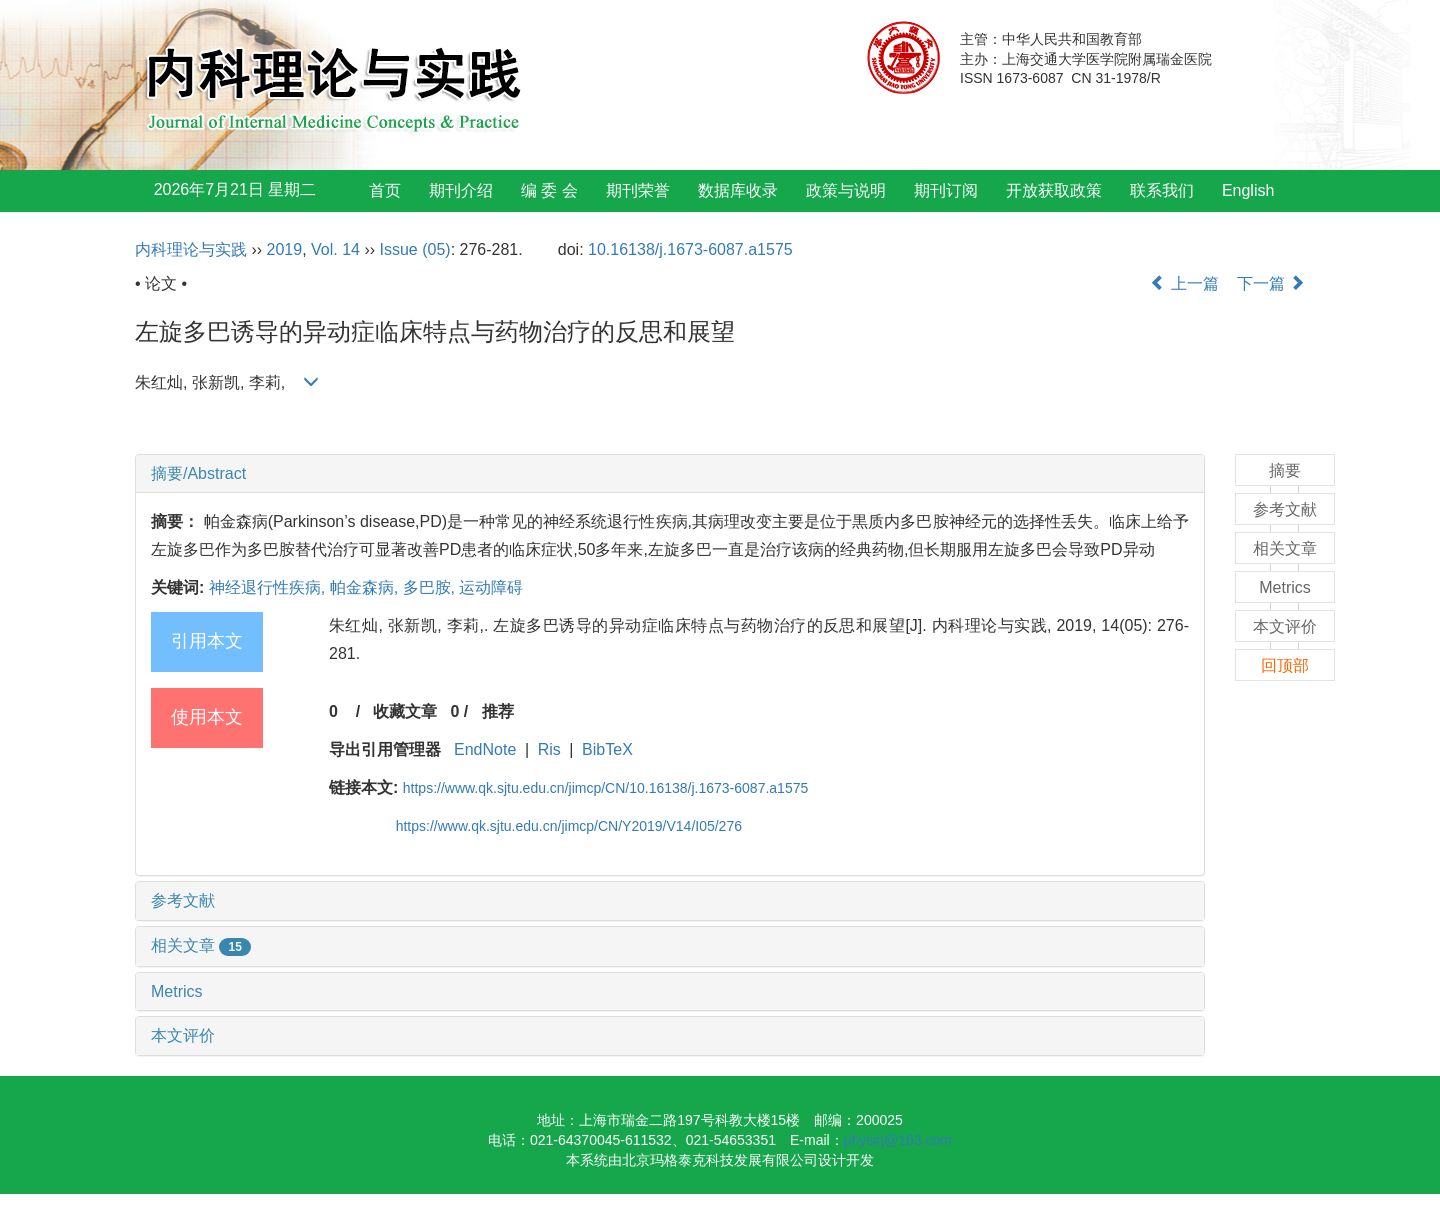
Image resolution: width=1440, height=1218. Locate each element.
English (1248, 190)
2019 (285, 249)
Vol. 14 (335, 249)
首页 (385, 190)
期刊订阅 (946, 190)
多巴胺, (431, 587)
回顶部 (1285, 665)
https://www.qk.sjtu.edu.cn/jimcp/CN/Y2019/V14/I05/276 (569, 826)
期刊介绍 (461, 190)
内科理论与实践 (191, 249)
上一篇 (1184, 283)
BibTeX (607, 749)
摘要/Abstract (198, 473)
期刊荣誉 (638, 190)
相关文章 (201, 945)
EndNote (485, 749)
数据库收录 (738, 190)
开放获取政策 (1054, 190)
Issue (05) (415, 249)
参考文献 (183, 900)
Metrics (177, 991)
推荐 (498, 711)
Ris (549, 749)
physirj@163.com (898, 1140)
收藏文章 (405, 711)
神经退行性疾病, (269, 587)
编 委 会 (549, 190)
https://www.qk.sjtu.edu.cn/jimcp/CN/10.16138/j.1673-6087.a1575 (605, 788)
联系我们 (1162, 190)
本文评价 (183, 1035)
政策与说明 (846, 190)
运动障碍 (491, 587)
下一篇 (1271, 283)
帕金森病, (366, 587)
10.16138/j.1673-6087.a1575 (690, 249)
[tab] (670, 474)
